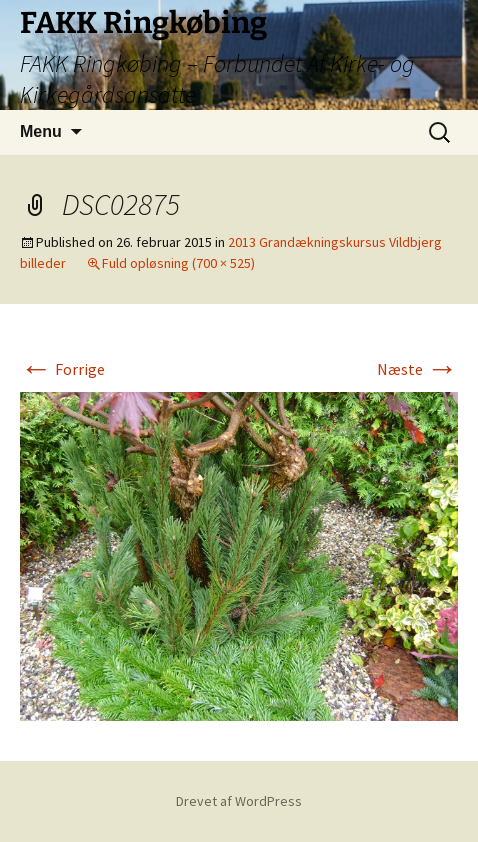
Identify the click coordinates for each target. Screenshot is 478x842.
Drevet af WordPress (239, 801)
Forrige (62, 369)
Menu (41, 131)
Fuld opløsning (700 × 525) (178, 263)
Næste (417, 369)
